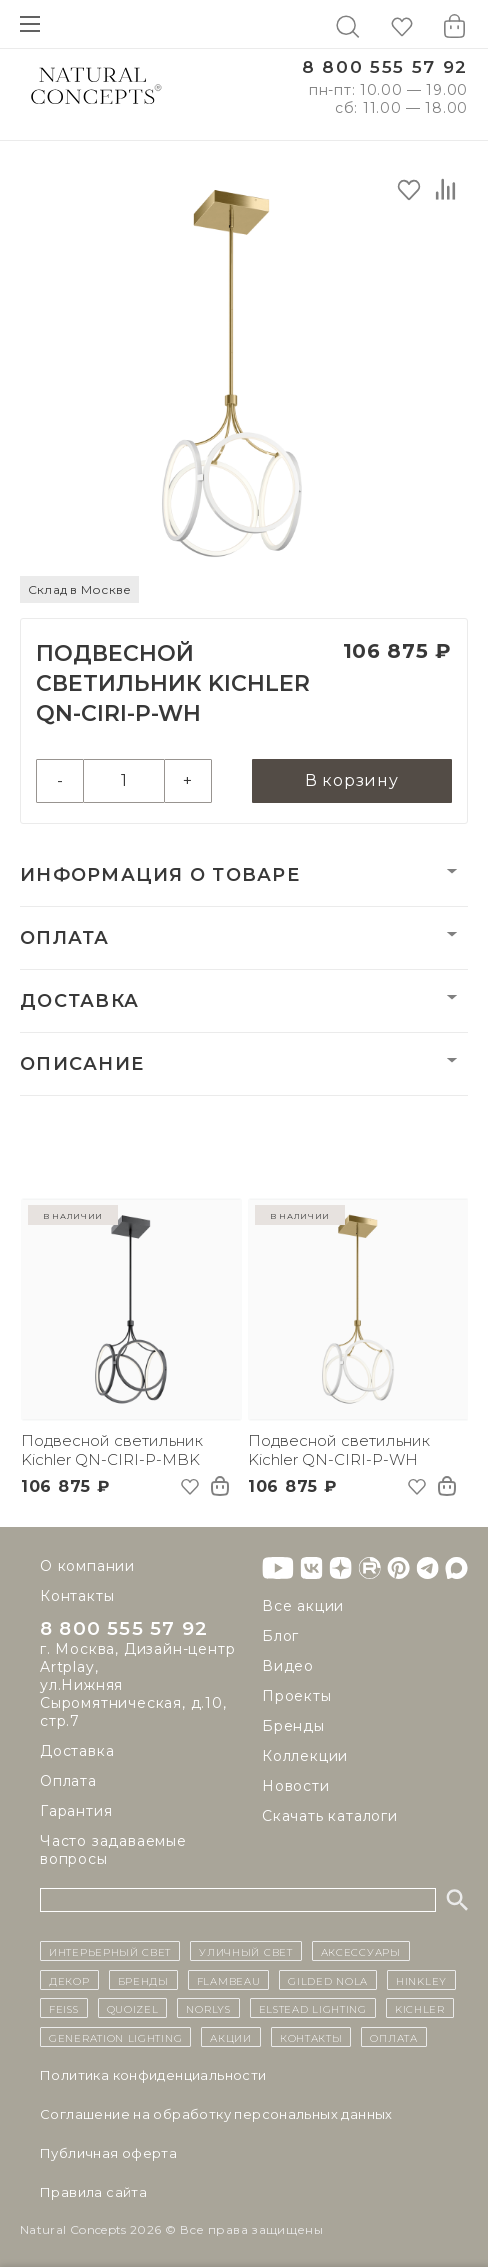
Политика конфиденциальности (153, 2075)
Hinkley (421, 1980)
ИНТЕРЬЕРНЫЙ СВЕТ (110, 1952)
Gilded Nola (328, 1980)
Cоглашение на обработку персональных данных (216, 2114)
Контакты (77, 1596)
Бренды (293, 1726)
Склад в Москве (79, 589)
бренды (143, 1980)
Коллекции (305, 1756)
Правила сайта (93, 2192)
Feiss (64, 2009)
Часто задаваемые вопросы (113, 1851)
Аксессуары (361, 1952)
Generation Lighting (115, 2037)
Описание (82, 1064)
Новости (296, 1786)
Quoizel (133, 2009)
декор (69, 1980)
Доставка (79, 1001)
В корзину (352, 780)
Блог (280, 1636)
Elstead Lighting (313, 2009)
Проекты (297, 1696)
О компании (87, 1566)
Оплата (65, 938)
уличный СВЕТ (245, 1952)
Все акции (303, 1606)
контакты (311, 2037)
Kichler (420, 2009)
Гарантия (76, 1812)
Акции (231, 2037)
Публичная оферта (108, 2153)
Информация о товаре (160, 875)
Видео (288, 1666)
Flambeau (229, 1980)
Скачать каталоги (330, 1816)
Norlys (208, 2009)
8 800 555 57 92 (385, 67)
